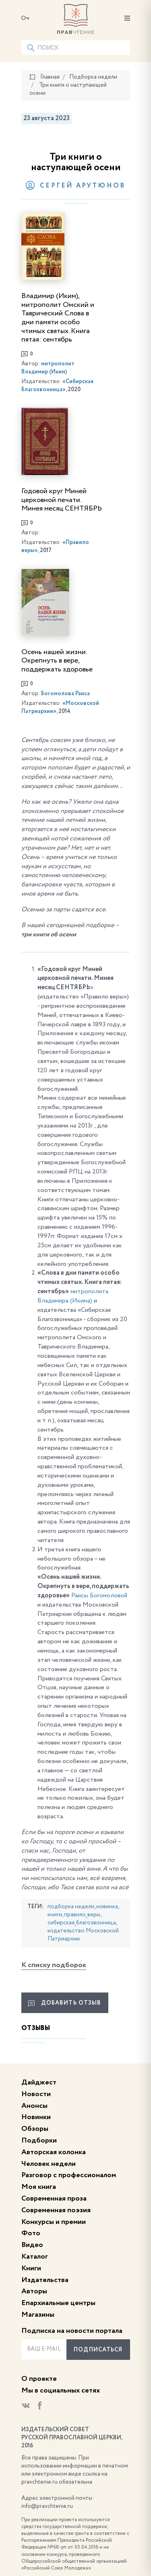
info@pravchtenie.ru (47, 2506)
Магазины (37, 2314)
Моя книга (38, 2186)
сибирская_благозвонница (82, 1923)
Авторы (34, 2291)
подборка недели (71, 1906)
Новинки (36, 2117)
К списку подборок (53, 1965)
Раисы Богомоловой (99, 1595)
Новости (36, 2094)
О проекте (39, 2378)
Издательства (44, 2280)
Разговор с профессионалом (68, 2175)
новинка (107, 1906)
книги (55, 1914)
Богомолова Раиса (65, 693)
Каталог (34, 2256)
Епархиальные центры (58, 2303)
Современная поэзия (56, 2210)
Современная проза (54, 2198)
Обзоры (34, 2128)
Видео (32, 2245)
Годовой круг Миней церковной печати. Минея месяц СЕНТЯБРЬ (61, 500)
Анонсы (34, 2105)
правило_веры (82, 1914)
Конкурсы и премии (53, 2222)
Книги (31, 2268)
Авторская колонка (53, 2152)
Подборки (39, 2140)
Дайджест (38, 2082)
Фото (30, 2233)
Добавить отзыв (64, 2003)
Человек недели (48, 2164)
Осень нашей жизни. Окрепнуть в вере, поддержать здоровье (57, 660)
